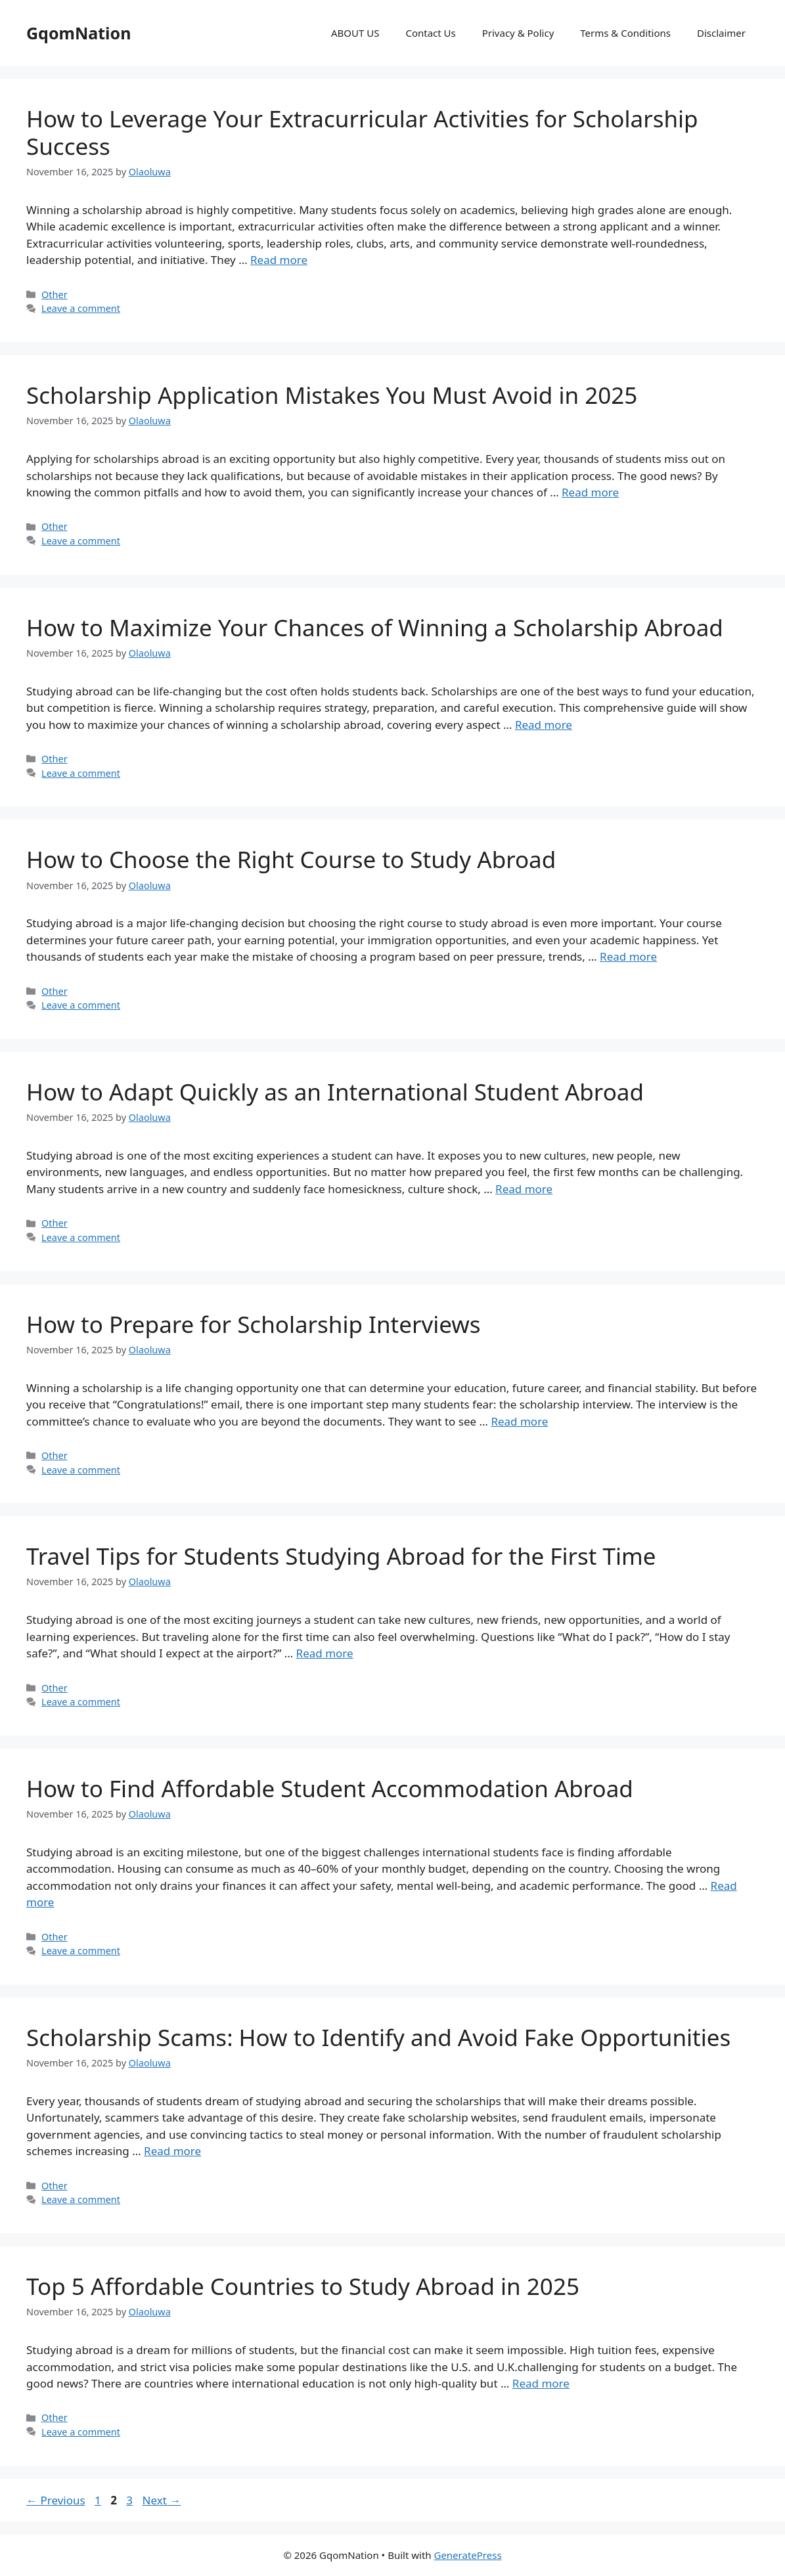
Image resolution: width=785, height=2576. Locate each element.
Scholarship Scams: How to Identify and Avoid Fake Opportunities (378, 2037)
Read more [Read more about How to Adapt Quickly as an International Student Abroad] (523, 1188)
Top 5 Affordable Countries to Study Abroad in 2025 (302, 2286)
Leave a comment (80, 308)
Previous (55, 2500)
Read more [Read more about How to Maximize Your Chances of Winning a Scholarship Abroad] (543, 724)
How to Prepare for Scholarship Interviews (253, 1324)
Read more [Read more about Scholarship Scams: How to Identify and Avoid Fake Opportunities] (172, 2150)
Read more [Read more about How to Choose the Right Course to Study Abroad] (628, 956)
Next (161, 2500)
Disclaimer (721, 32)
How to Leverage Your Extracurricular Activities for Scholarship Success (362, 132)
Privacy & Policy (518, 32)
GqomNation (78, 33)
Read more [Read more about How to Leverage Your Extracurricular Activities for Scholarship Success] (278, 259)
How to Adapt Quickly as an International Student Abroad (335, 1091)
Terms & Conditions (625, 32)
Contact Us (430, 32)
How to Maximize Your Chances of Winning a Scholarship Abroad (374, 627)
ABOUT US (355, 32)
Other (54, 294)
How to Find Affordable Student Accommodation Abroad (329, 1788)
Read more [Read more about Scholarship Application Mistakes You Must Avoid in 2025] (590, 492)
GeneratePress (467, 2555)
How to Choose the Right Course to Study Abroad (291, 859)
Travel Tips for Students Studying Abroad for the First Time (341, 1555)
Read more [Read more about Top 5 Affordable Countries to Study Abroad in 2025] (541, 2383)
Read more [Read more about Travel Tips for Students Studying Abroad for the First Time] (324, 1653)
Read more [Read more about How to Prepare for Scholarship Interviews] (519, 1421)
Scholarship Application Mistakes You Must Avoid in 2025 (331, 395)
